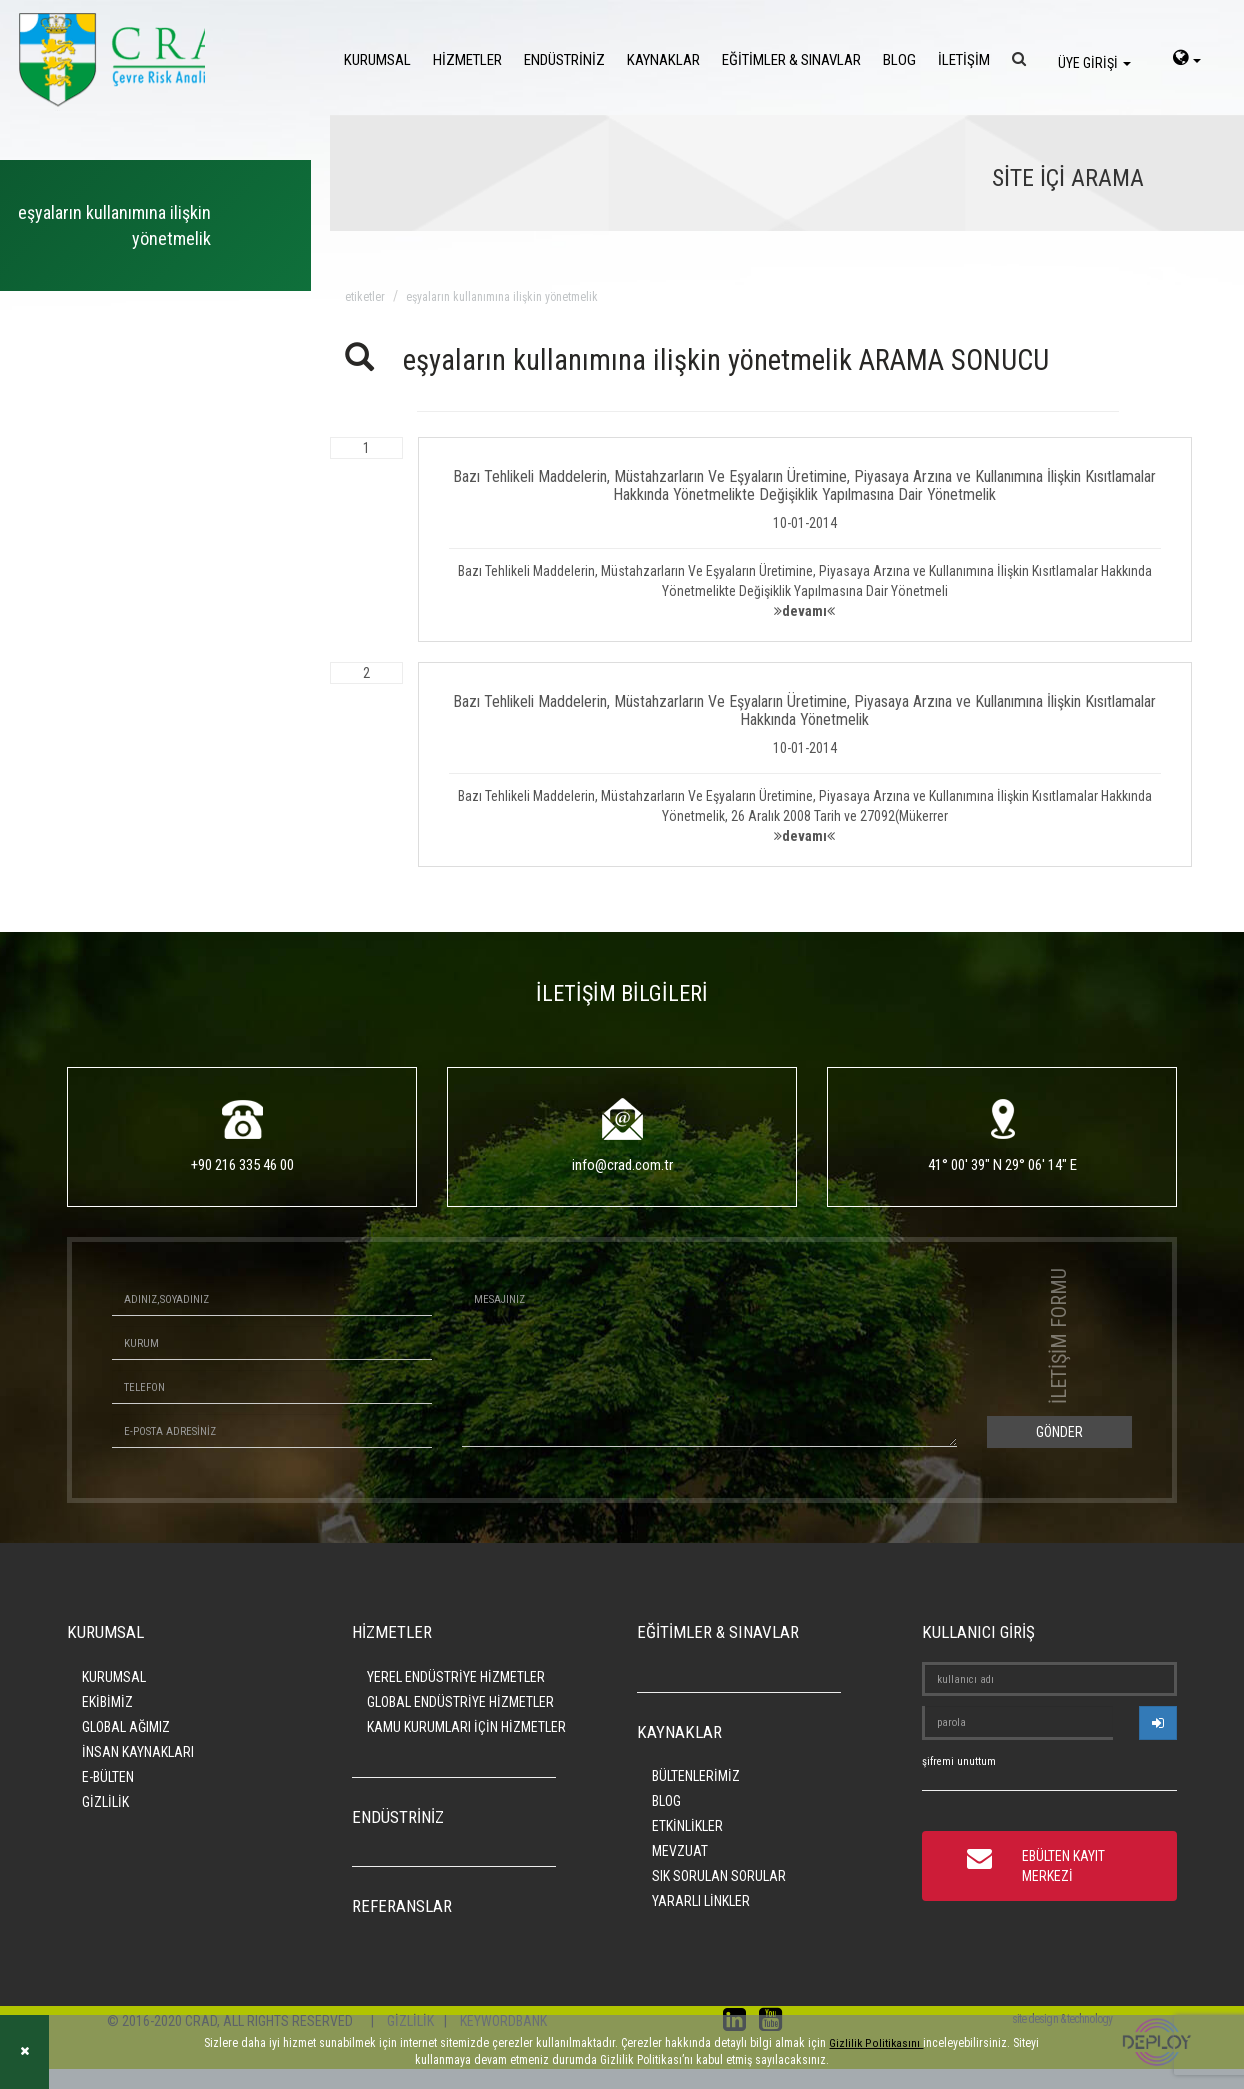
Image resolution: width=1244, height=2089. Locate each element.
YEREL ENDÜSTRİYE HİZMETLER (456, 1677)
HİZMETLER (467, 60)
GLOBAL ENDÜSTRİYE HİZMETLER (460, 1702)
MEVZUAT (680, 1851)
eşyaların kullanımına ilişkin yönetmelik (502, 297)
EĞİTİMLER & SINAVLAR (791, 60)
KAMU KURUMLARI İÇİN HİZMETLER (466, 1727)
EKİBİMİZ (107, 1702)
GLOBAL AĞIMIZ (126, 1727)
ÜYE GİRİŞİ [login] (1094, 63)
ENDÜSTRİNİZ (564, 60)
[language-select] (1187, 60)
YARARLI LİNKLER (701, 1901)
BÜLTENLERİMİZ (696, 1776)
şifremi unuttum (959, 1761)
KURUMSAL (377, 60)
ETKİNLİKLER (687, 1826)
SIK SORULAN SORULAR (719, 1876)
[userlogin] (1158, 1723)
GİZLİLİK (105, 1802)
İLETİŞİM (964, 60)
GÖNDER (1059, 1432)
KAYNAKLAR (663, 60)
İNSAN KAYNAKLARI (138, 1752)
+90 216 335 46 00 (242, 1165)
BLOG (899, 60)
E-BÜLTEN (108, 1777)
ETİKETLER (365, 297)
